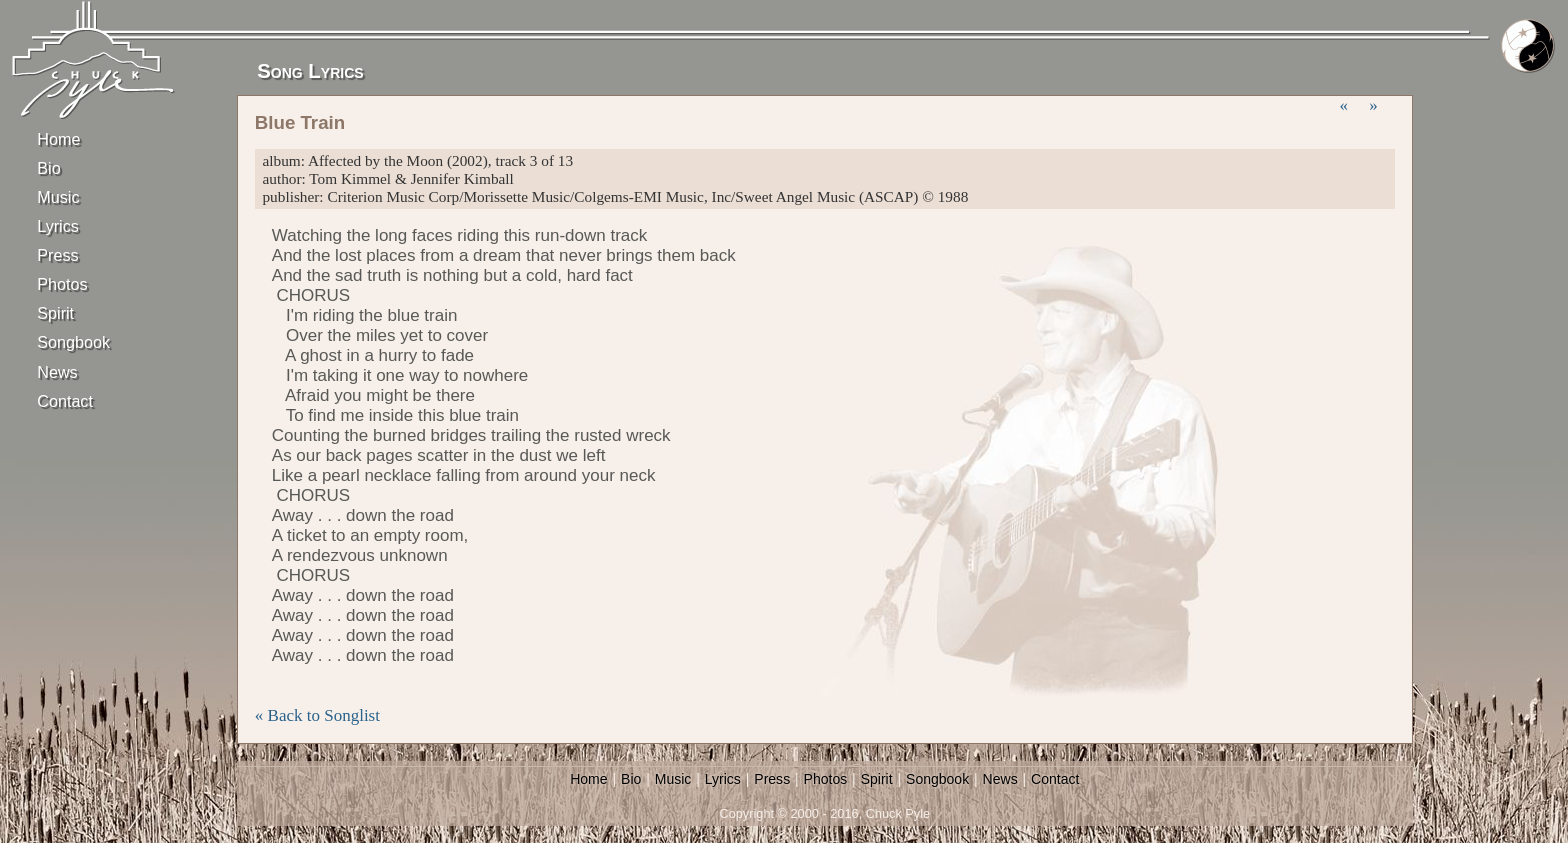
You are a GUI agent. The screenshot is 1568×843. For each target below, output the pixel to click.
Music (58, 197)
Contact (65, 401)
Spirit (55, 313)
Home (58, 139)
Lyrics (58, 226)
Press (57, 255)
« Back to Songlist (317, 715)
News (57, 372)
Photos (62, 284)
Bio (48, 168)
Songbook (72, 342)
